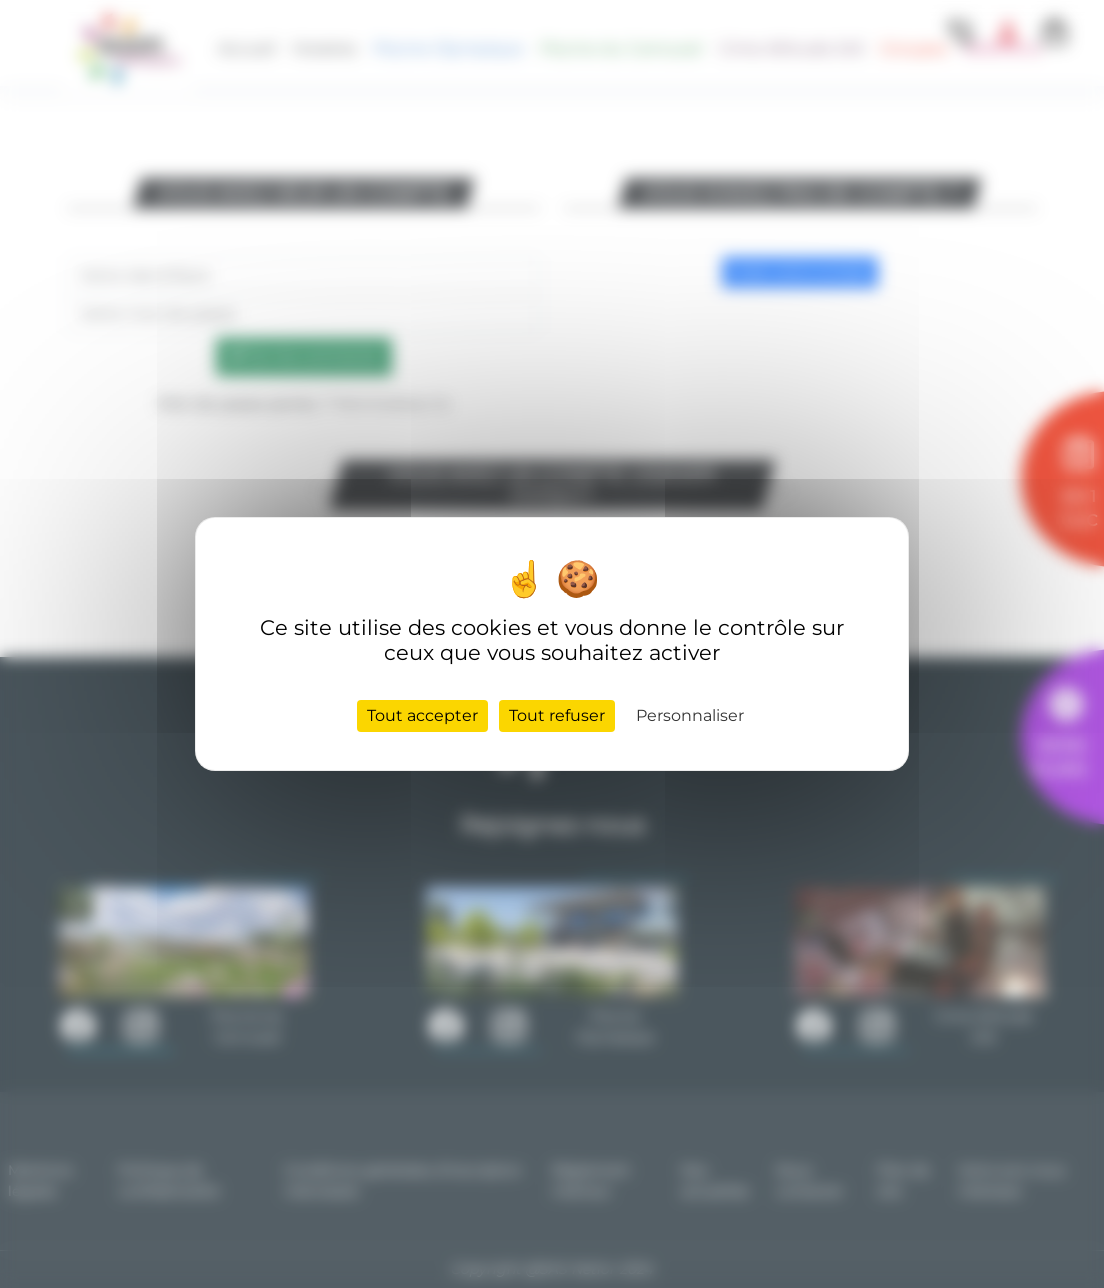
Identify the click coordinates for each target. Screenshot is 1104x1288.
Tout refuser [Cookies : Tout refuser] (557, 715)
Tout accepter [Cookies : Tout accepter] (422, 715)
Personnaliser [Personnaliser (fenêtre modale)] (690, 715)
